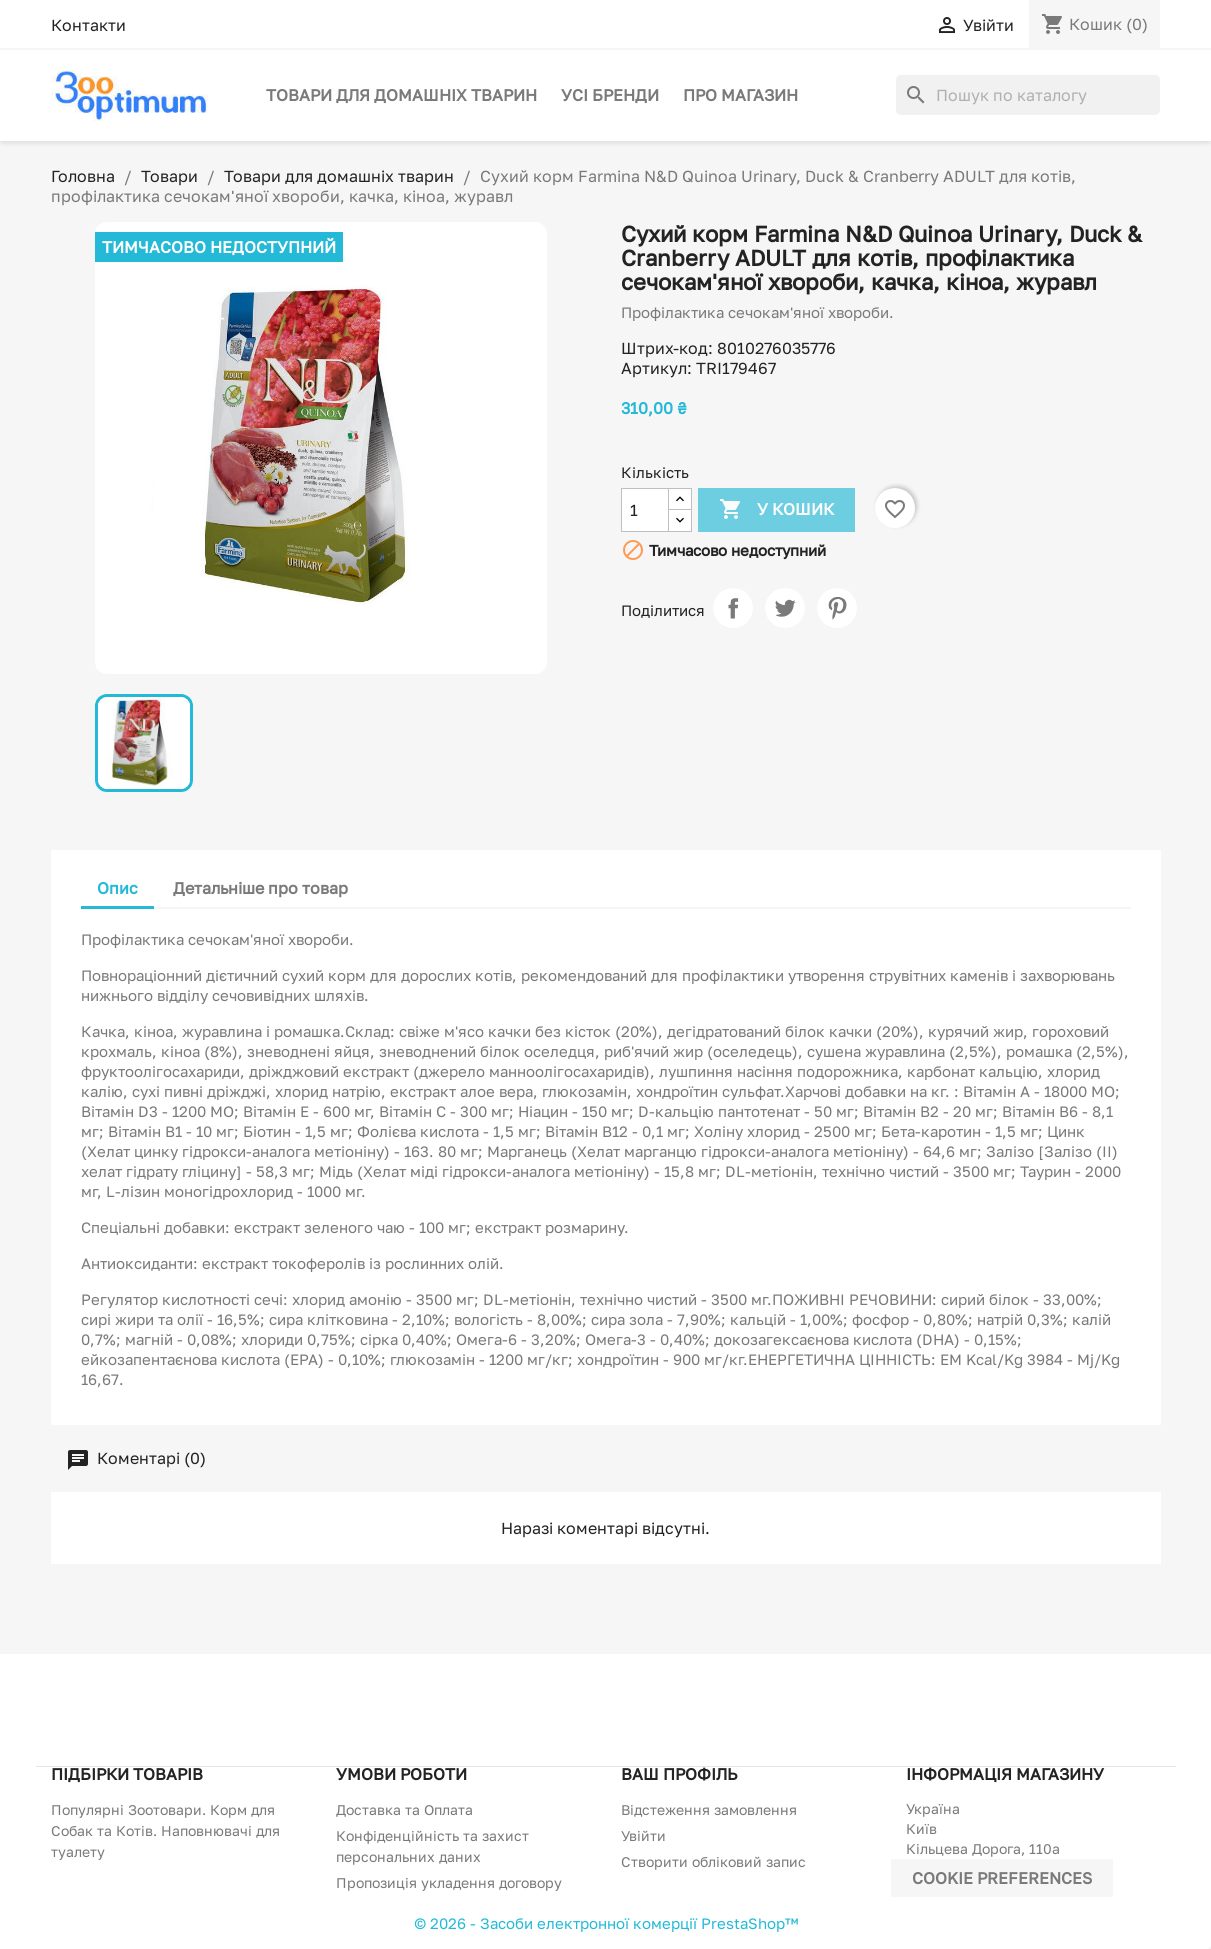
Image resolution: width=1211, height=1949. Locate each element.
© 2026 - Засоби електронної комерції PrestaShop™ (606, 1923)
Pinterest (837, 608)
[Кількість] (645, 510)
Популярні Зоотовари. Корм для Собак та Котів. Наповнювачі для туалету (165, 1830)
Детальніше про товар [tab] (260, 888)
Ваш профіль (679, 1774)
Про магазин (740, 95)
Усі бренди (610, 95)
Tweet (785, 608)
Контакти (88, 25)
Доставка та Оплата (404, 1809)
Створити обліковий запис (713, 1861)
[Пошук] (1028, 95)
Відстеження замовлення (709, 1809)
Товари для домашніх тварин (401, 95)
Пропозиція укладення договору (449, 1882)
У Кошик (776, 510)
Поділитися (733, 608)
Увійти (643, 1835)
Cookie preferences (1002, 1878)
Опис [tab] (117, 888)
